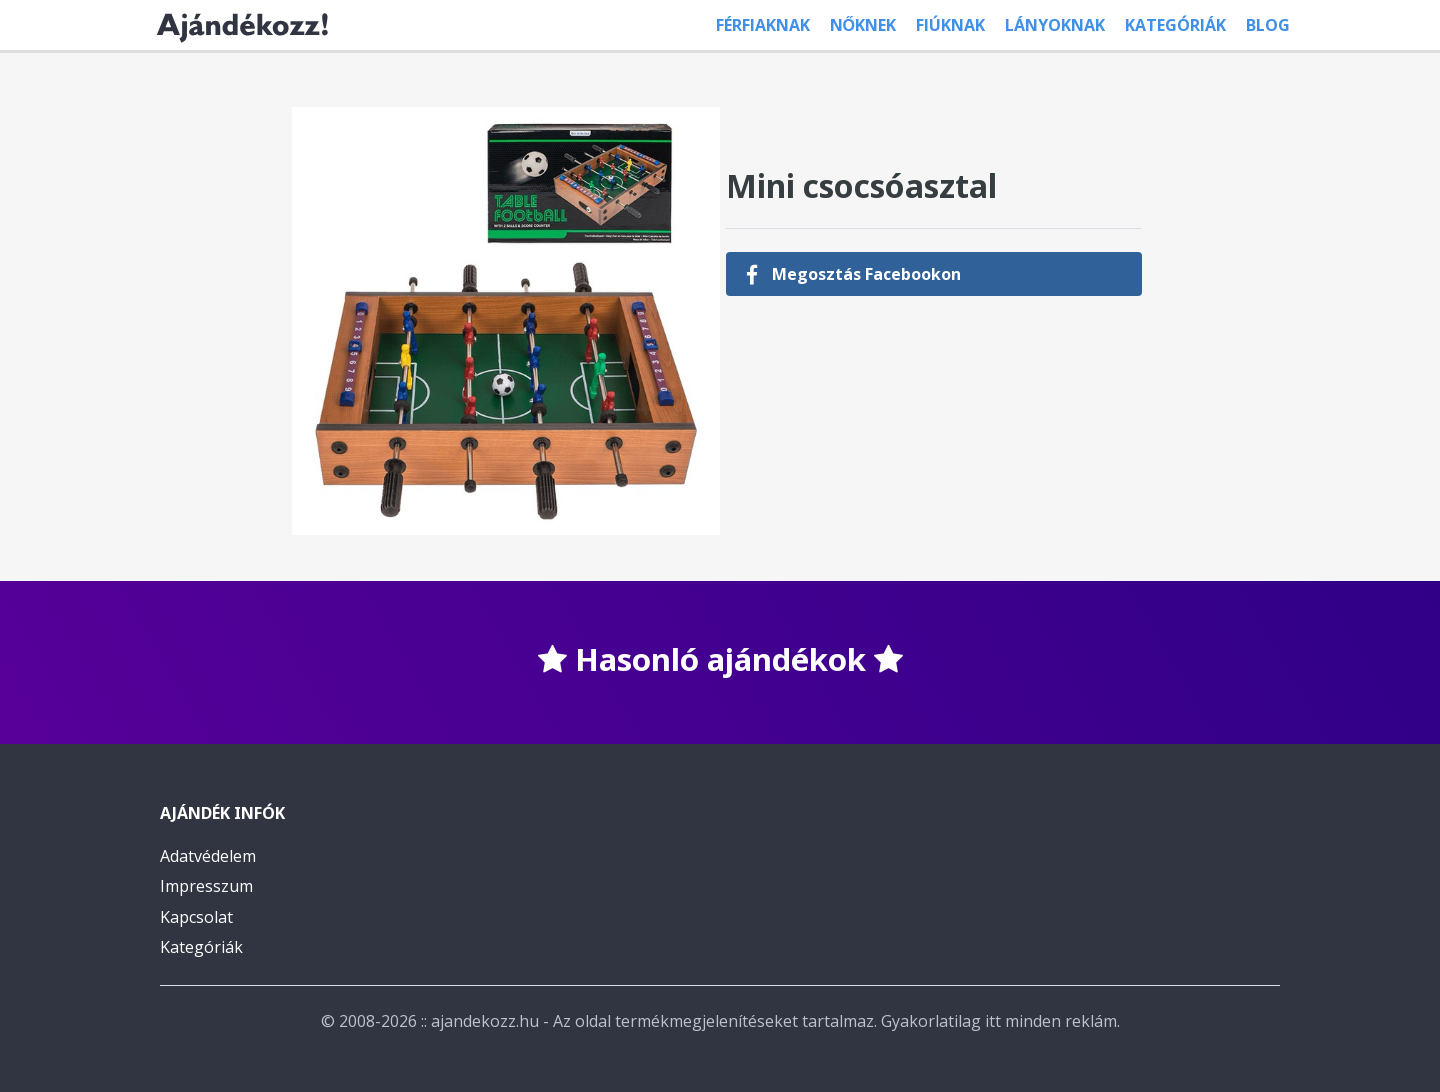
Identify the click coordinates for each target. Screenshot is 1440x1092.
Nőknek (863, 25)
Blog (1268, 25)
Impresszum (206, 886)
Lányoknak (1055, 25)
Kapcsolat (196, 917)
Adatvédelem (208, 856)
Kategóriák (1175, 25)
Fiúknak (950, 25)
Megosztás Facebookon (853, 274)
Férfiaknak (763, 25)
